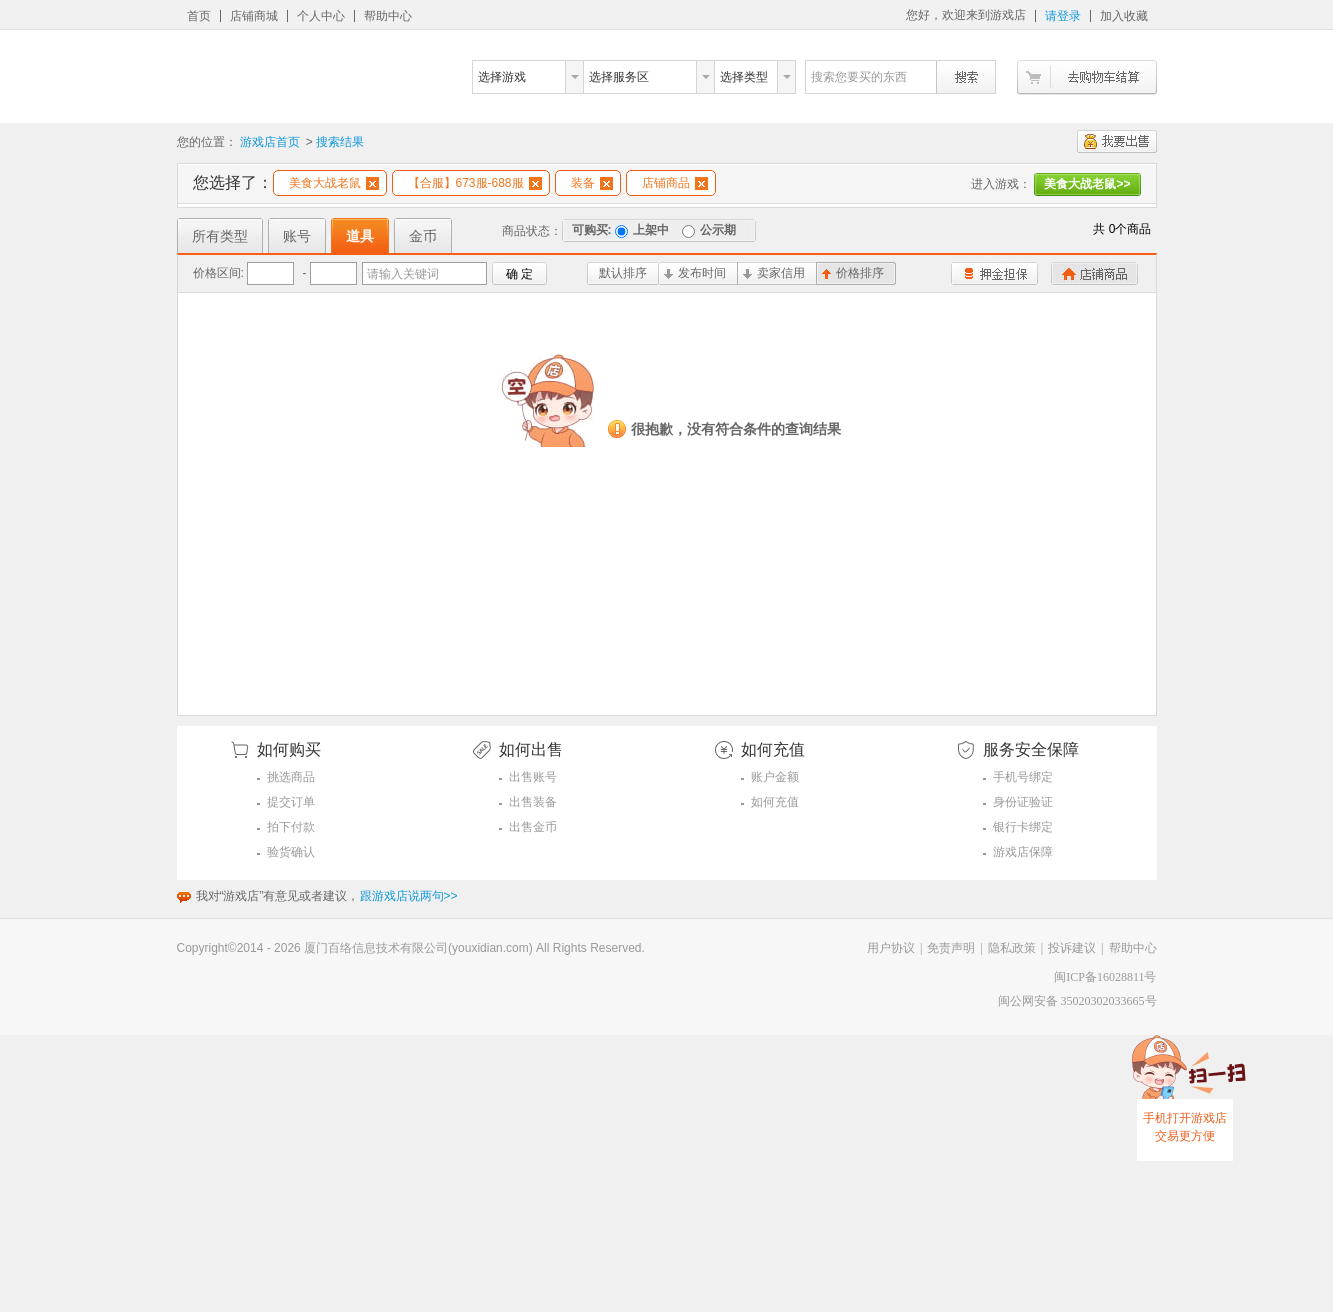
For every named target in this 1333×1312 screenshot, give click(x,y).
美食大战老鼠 (334, 183)
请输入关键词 (403, 274)
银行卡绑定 (1023, 827)
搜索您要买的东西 (859, 77)
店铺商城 (254, 16)
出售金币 (533, 827)
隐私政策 (1012, 948)
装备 (592, 183)
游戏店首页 (270, 142)
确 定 (519, 274)
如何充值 (775, 802)
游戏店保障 (1023, 852)
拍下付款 (291, 827)
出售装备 (533, 802)
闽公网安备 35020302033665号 (1077, 1001)
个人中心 (321, 16)
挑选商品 (291, 777)
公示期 (709, 230)
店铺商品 (675, 183)
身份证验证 (1023, 802)
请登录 (1063, 16)
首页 (199, 16)
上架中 (642, 230)
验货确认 (291, 852)
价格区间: (218, 273)
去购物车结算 (1087, 77)
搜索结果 (340, 142)
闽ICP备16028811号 (1105, 977)
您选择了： (233, 182)
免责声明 (951, 948)
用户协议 (891, 948)
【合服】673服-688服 (475, 183)
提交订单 (291, 802)
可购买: (592, 230)
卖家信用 (774, 273)
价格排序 (853, 273)
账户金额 (775, 777)
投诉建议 (1072, 948)
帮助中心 (388, 16)
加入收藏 (1124, 16)
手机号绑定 (1023, 777)
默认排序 (623, 273)
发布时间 (695, 273)
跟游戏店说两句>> (409, 896)
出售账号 (533, 777)
